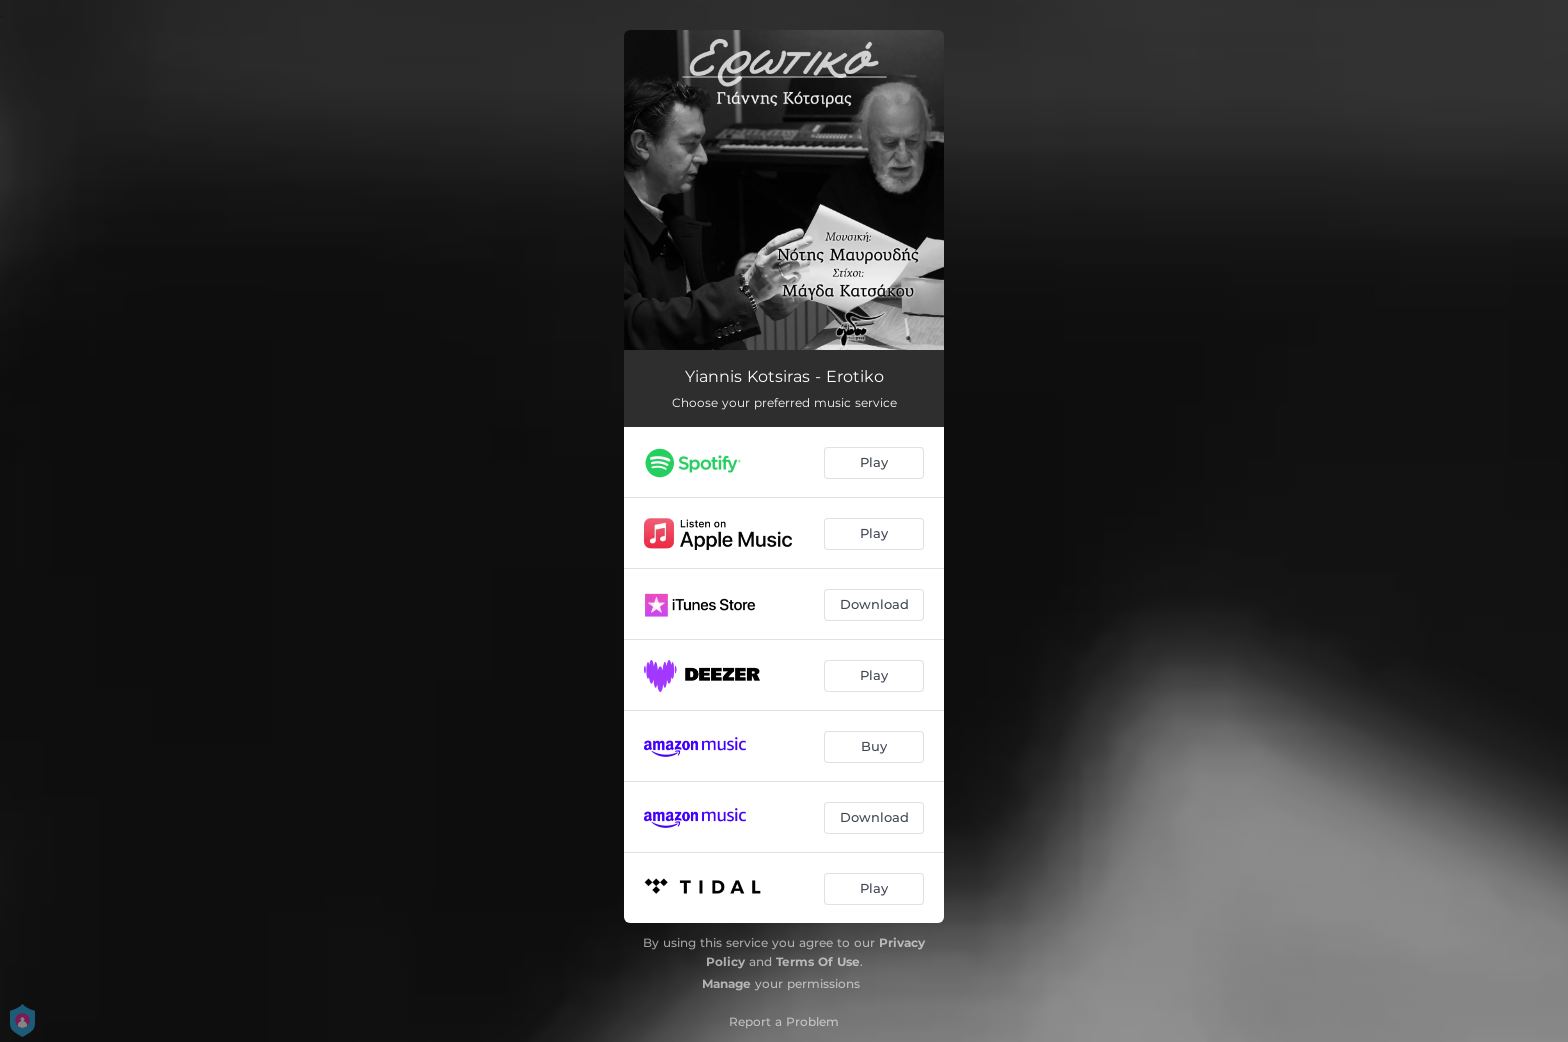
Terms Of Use (818, 961)
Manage (726, 983)
